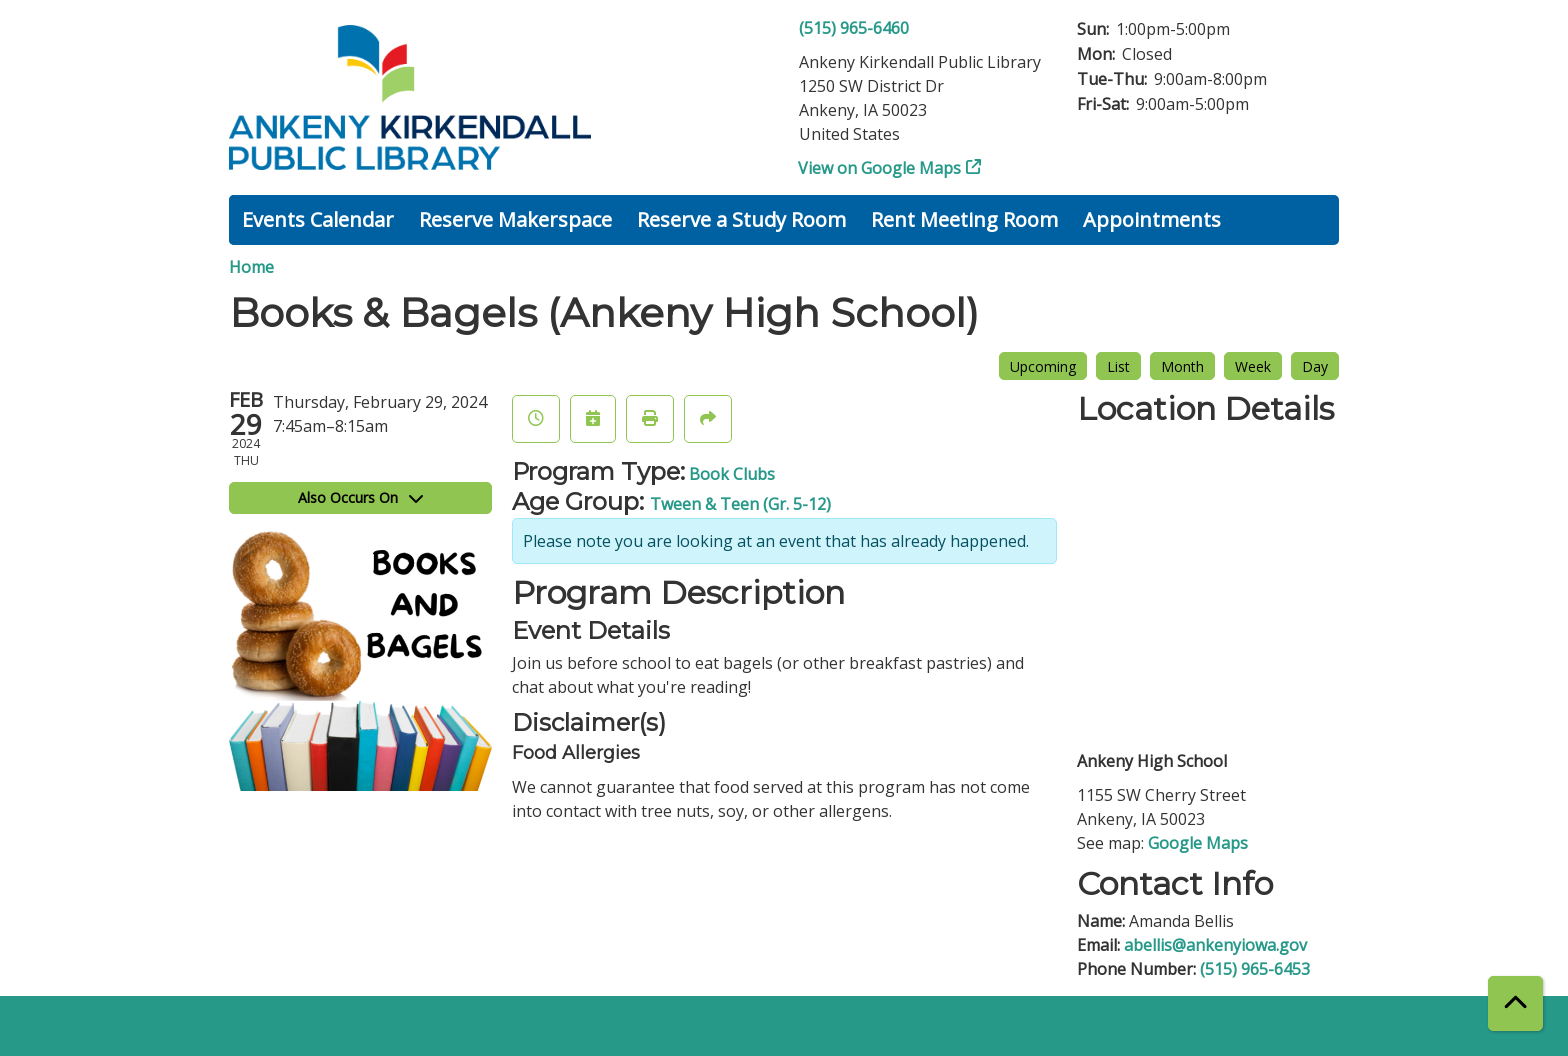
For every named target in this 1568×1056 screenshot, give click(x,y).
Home (251, 267)
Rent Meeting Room (964, 219)
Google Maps (1198, 843)
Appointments (1152, 219)
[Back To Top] (1515, 1003)
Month (1182, 366)
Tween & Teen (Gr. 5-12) (740, 504)
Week (1253, 366)
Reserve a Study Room (741, 219)
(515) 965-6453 (1255, 969)
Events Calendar (318, 219)
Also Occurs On (360, 497)
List (1118, 366)
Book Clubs (732, 474)
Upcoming (1043, 366)
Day (1315, 366)
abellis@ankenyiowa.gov (1215, 945)
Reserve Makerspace (515, 219)
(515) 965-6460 (854, 28)
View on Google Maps (880, 168)
